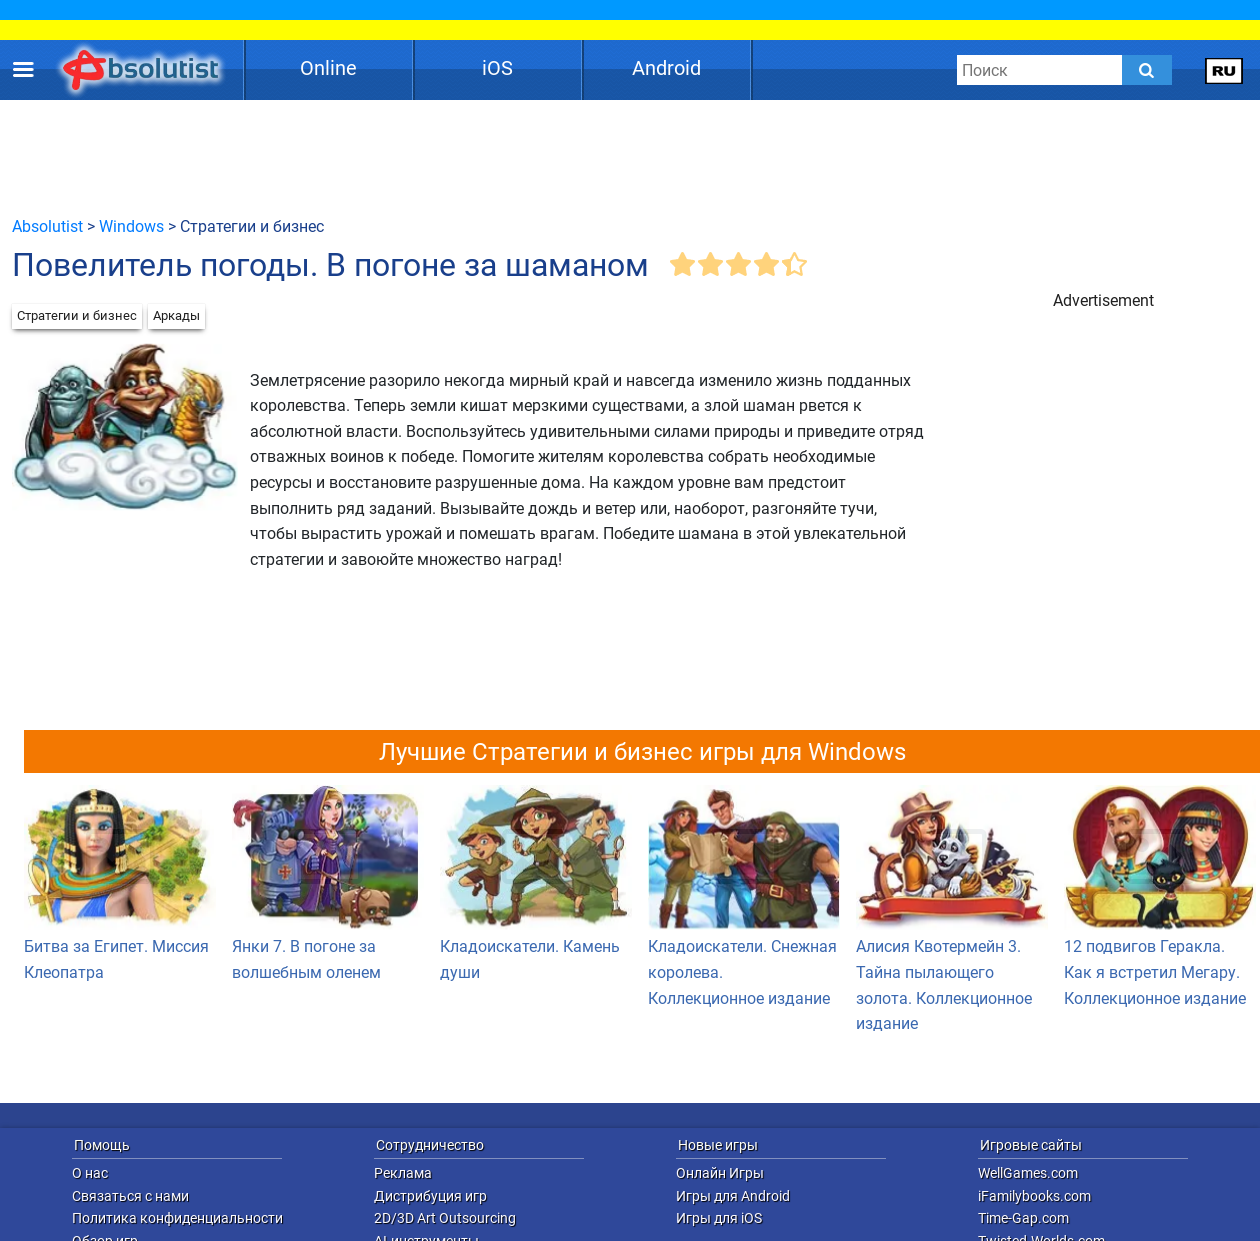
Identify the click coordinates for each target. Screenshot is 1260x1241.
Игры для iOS (719, 1218)
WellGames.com (1028, 1173)
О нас (90, 1173)
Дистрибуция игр (430, 1196)
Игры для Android (733, 1196)
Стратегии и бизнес (77, 315)
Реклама (403, 1173)
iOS (497, 68)
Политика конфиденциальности (177, 1218)
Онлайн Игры (720, 1173)
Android (666, 68)
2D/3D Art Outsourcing (445, 1218)
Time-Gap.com (1023, 1218)
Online (328, 68)
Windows (131, 226)
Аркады (176, 315)
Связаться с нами (130, 1196)
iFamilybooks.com (1034, 1196)
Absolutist (47, 226)
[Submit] (1147, 70)
